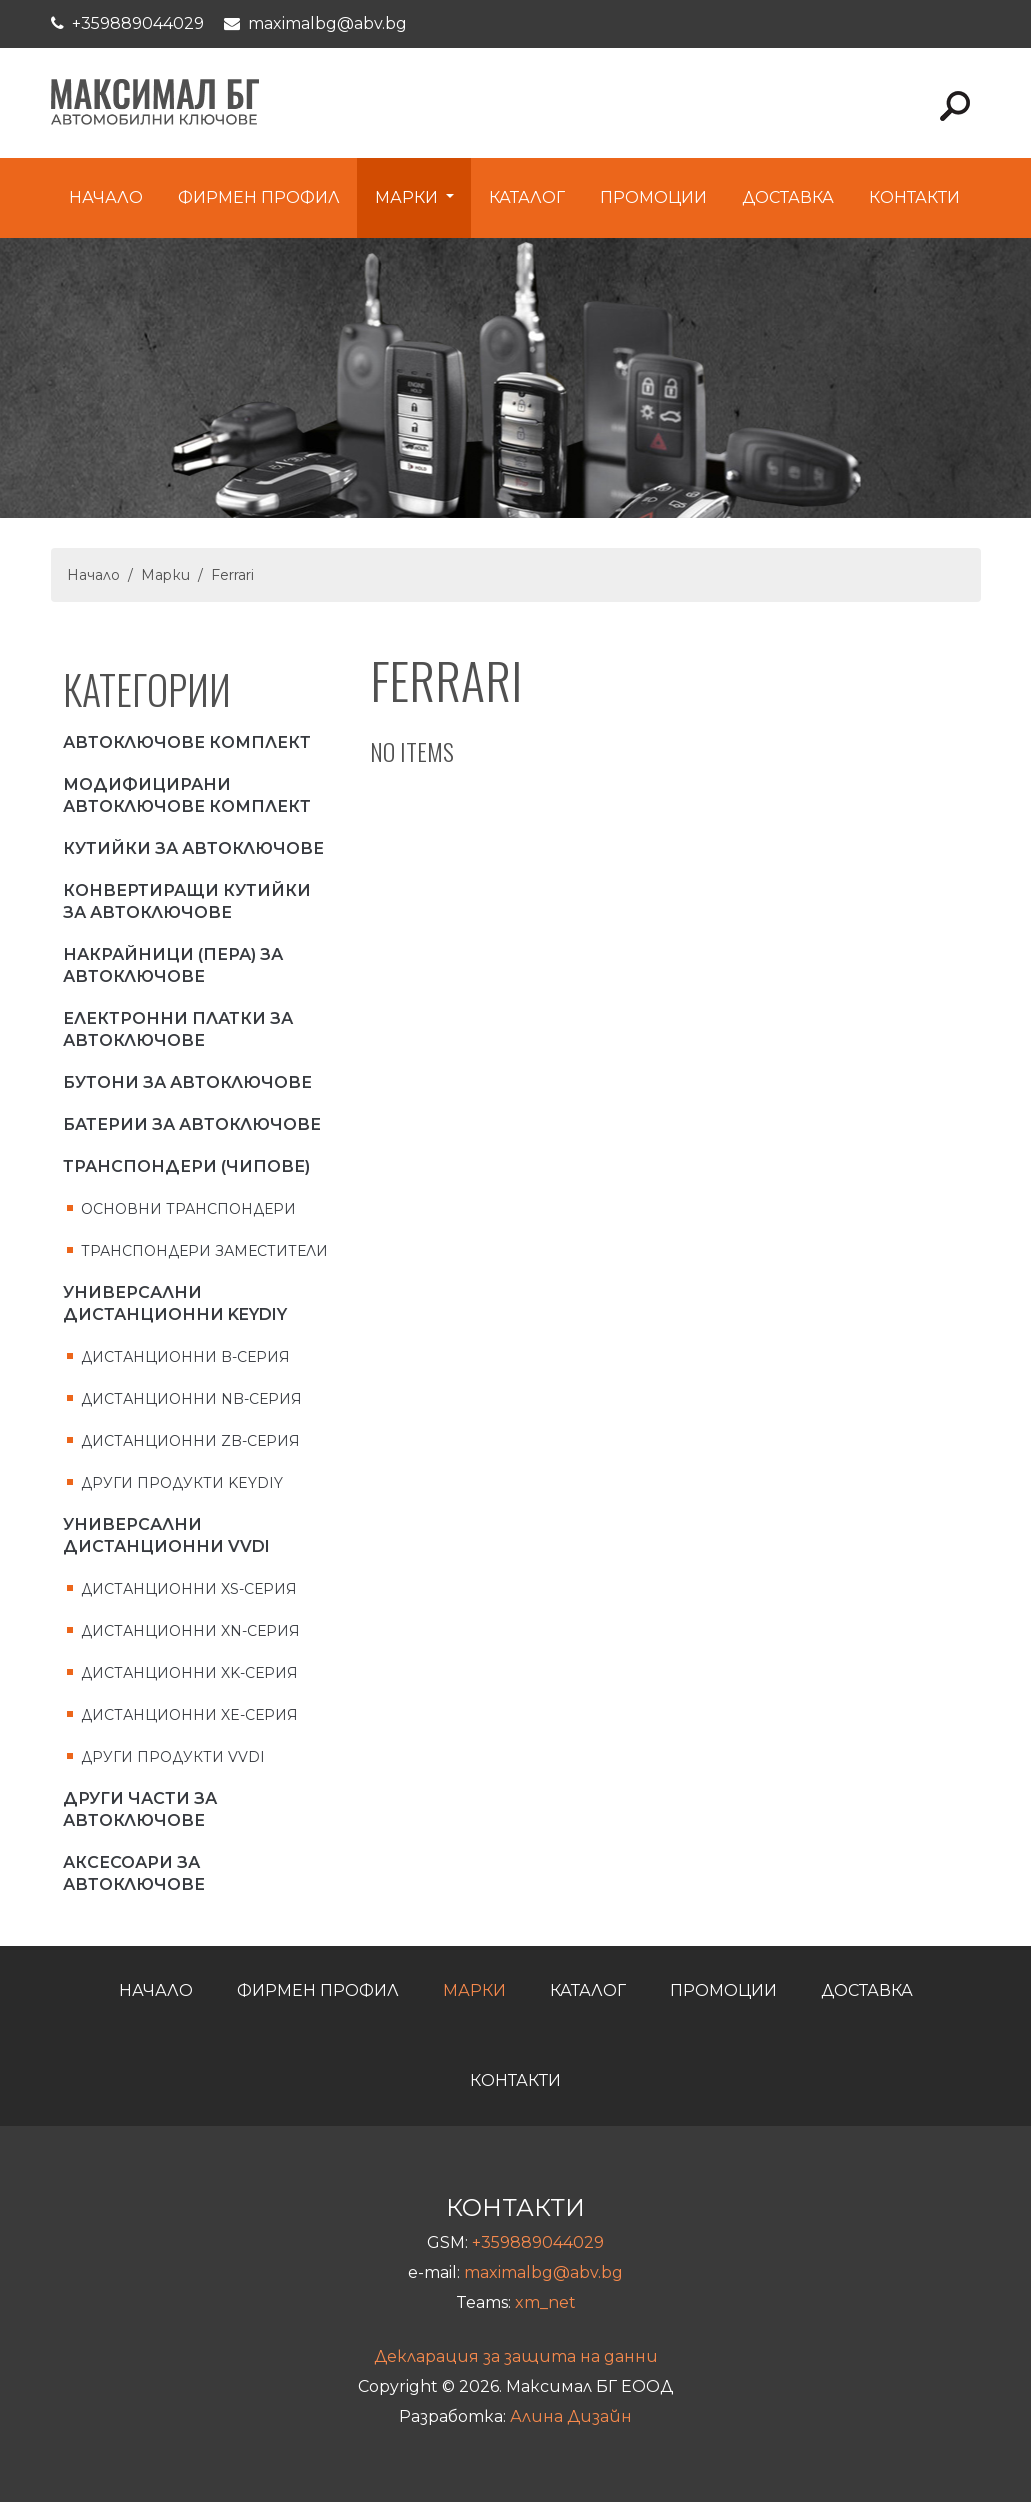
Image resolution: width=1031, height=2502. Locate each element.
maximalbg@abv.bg (327, 23)
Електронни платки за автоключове (178, 1029)
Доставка (788, 197)
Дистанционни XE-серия (189, 1715)
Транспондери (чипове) (186, 1166)
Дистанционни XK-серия (189, 1673)
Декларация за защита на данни (516, 2356)
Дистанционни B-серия (185, 1357)
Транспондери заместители (204, 1251)
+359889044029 (138, 23)
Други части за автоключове (140, 1809)
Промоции (653, 197)
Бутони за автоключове (187, 1082)
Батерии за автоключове (192, 1124)
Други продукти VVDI (173, 1757)
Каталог (527, 197)
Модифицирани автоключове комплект (187, 795)
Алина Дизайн (571, 2416)
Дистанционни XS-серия (189, 1589)
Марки (408, 197)
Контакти (914, 197)
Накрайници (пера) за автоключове (173, 965)
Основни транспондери (188, 1209)
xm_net (545, 2302)
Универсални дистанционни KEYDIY (175, 1303)
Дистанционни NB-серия (191, 1399)
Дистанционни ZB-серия (190, 1441)
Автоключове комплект (187, 742)
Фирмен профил (259, 197)
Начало (106, 197)
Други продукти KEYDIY (182, 1483)
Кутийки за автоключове (193, 848)
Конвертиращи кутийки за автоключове (187, 901)
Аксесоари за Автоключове (134, 1873)
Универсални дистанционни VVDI (166, 1535)
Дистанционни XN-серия (190, 1631)
